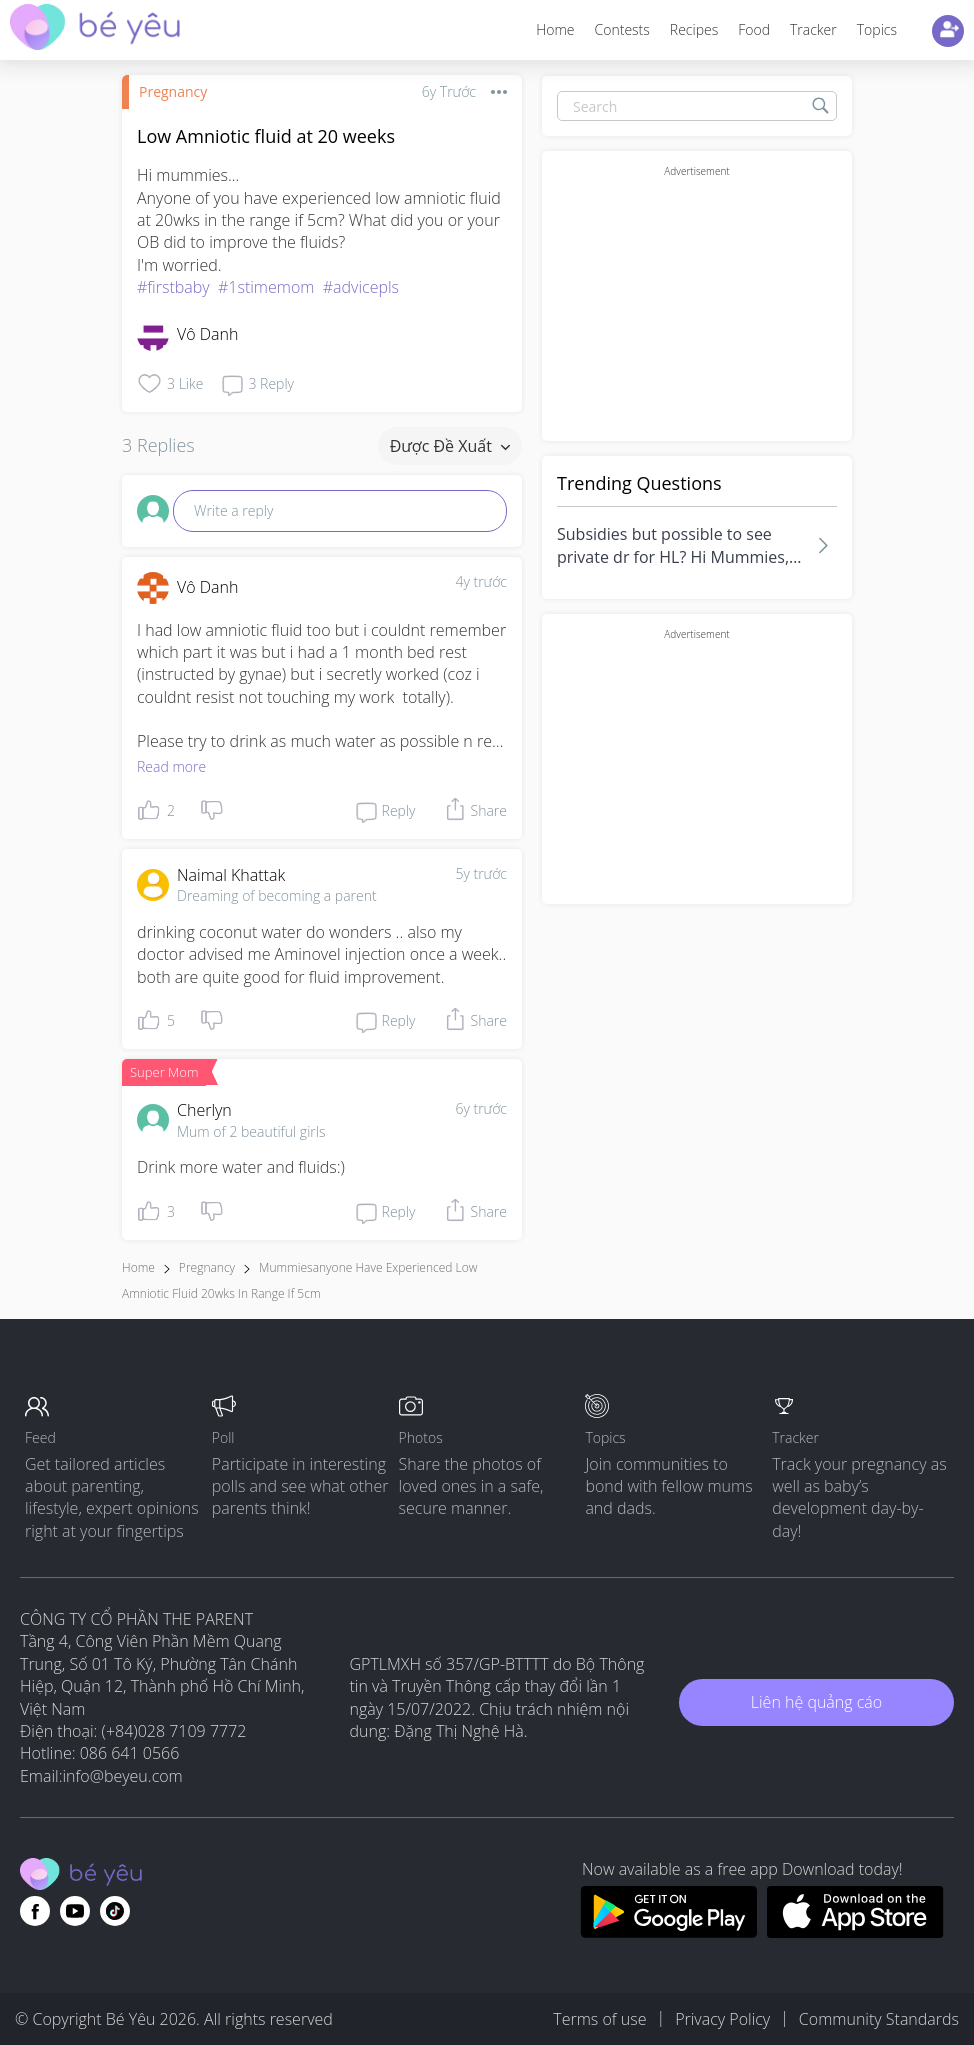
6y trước (481, 1108)
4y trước (481, 581)
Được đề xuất (450, 446)
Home (555, 29)
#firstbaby (173, 287)
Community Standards (879, 2019)
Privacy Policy (722, 2019)
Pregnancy (173, 91)
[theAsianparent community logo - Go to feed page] (95, 29)
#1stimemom (266, 287)
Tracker (813, 29)
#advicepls (361, 287)
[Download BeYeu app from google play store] (668, 1932)
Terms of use (599, 2019)
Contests (622, 29)
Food (754, 29)
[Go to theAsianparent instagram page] (115, 1911)
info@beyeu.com (123, 1776)
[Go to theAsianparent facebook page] (35, 1911)
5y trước (481, 873)
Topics (877, 29)
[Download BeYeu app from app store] (855, 1932)
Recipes (694, 29)
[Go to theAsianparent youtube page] (75, 1911)
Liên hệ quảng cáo (816, 1702)
